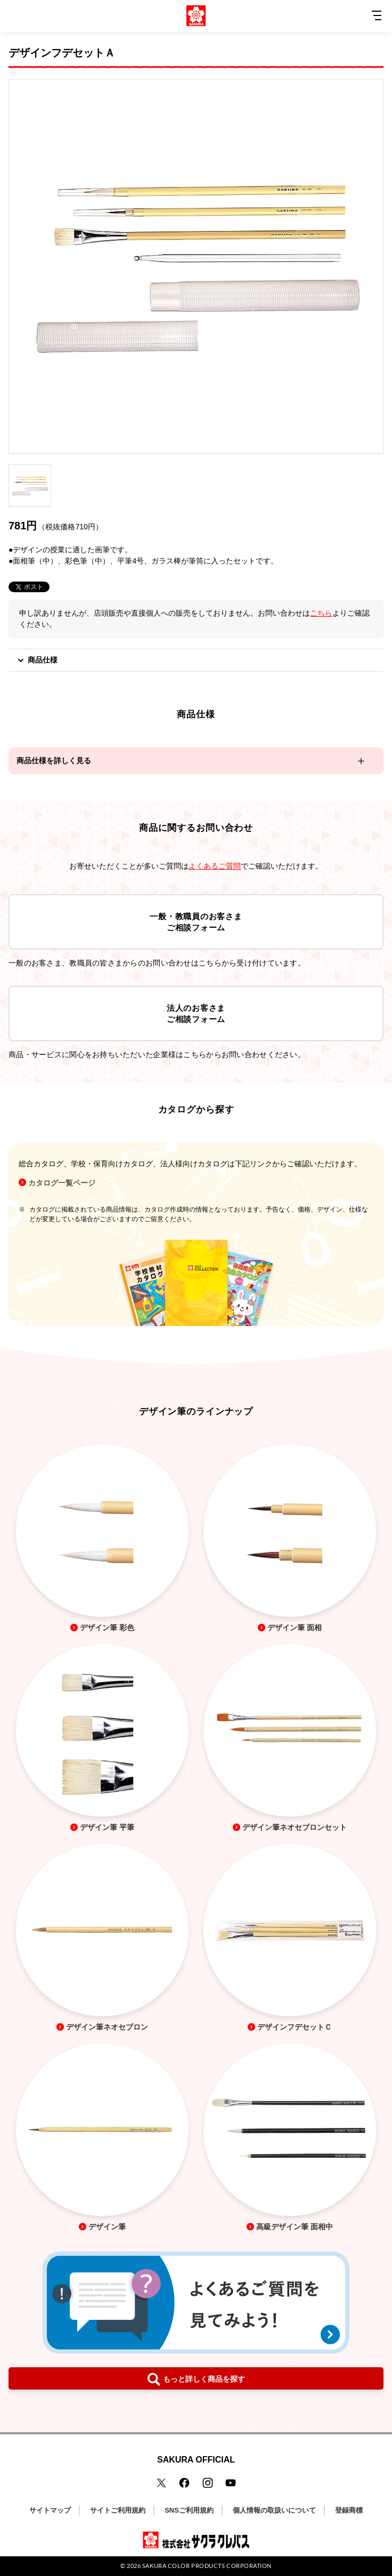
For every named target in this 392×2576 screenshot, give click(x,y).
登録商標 (349, 2510)
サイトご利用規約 (117, 2510)
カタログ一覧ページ (61, 1183)
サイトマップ (50, 2510)
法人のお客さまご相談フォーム (196, 1013)
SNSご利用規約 (189, 2510)
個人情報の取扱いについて (274, 2510)
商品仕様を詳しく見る (54, 760)
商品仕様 (37, 660)
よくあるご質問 (215, 866)
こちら (321, 613)
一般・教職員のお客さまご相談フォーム (196, 922)
